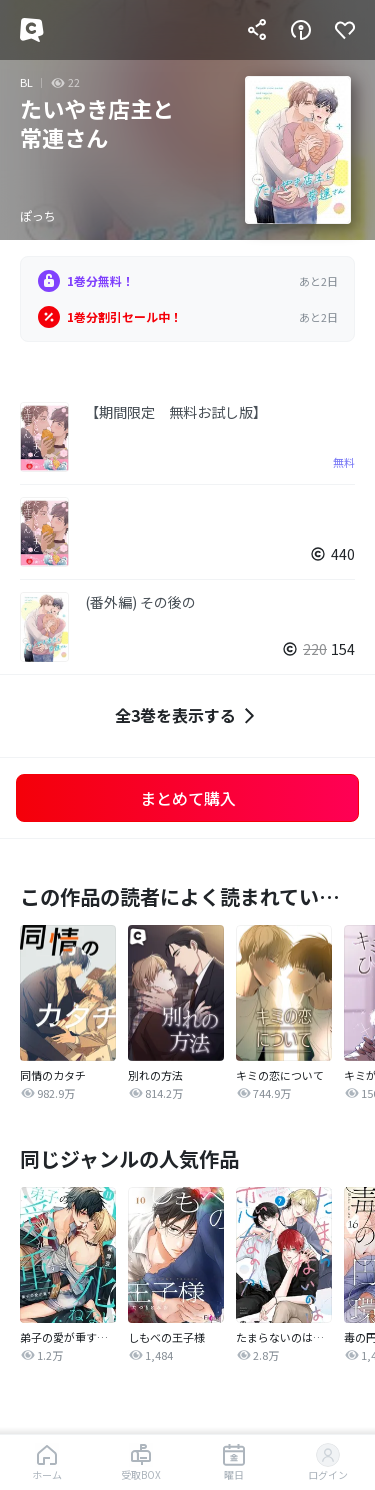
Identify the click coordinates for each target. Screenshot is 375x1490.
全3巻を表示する (187, 715)
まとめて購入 (188, 798)
